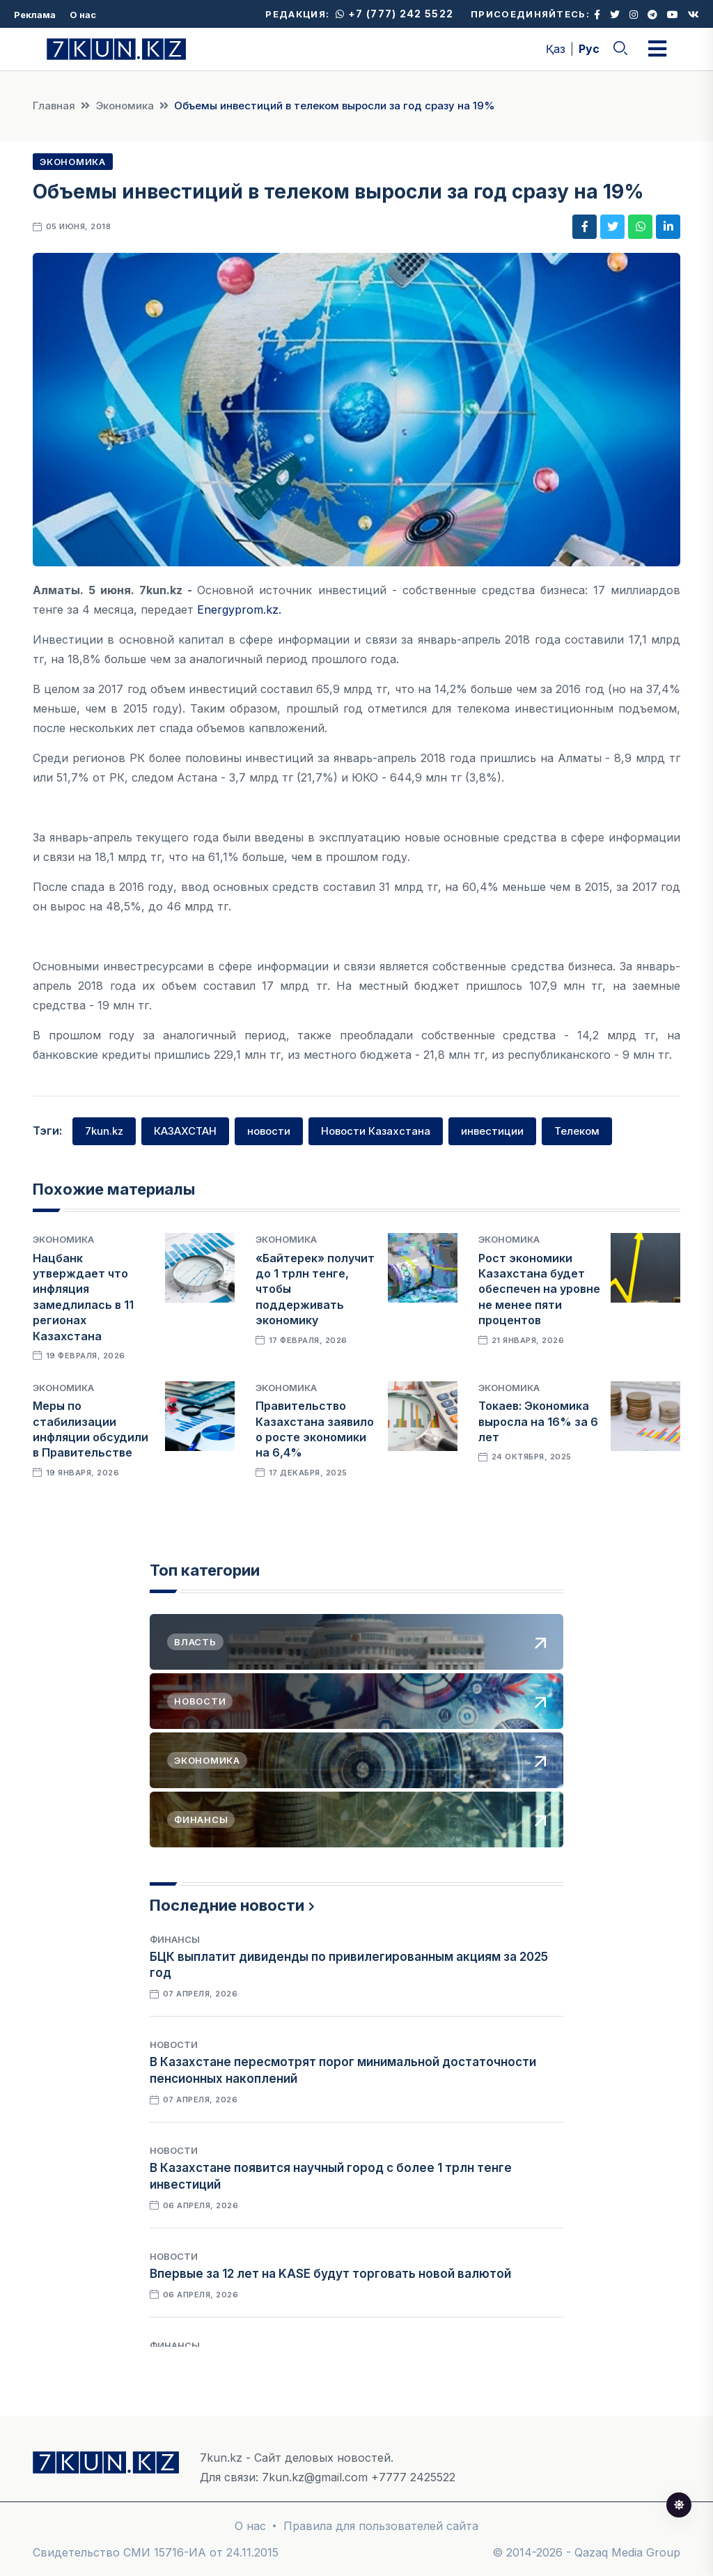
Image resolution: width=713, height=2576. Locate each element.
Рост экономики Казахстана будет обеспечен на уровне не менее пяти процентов (539, 1289)
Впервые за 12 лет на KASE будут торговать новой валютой (330, 2274)
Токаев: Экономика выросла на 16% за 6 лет (538, 1421)
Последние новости (227, 1905)
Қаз (555, 49)
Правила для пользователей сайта (380, 2526)
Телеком (577, 1131)
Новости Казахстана (375, 1131)
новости (268, 1131)
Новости (174, 2044)
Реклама (35, 14)
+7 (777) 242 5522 (394, 14)
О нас (83, 14)
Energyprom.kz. (239, 609)
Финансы (175, 1939)
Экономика (124, 105)
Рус (589, 49)
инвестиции (492, 1131)
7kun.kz (104, 1131)
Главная (54, 105)
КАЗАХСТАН (185, 1131)
